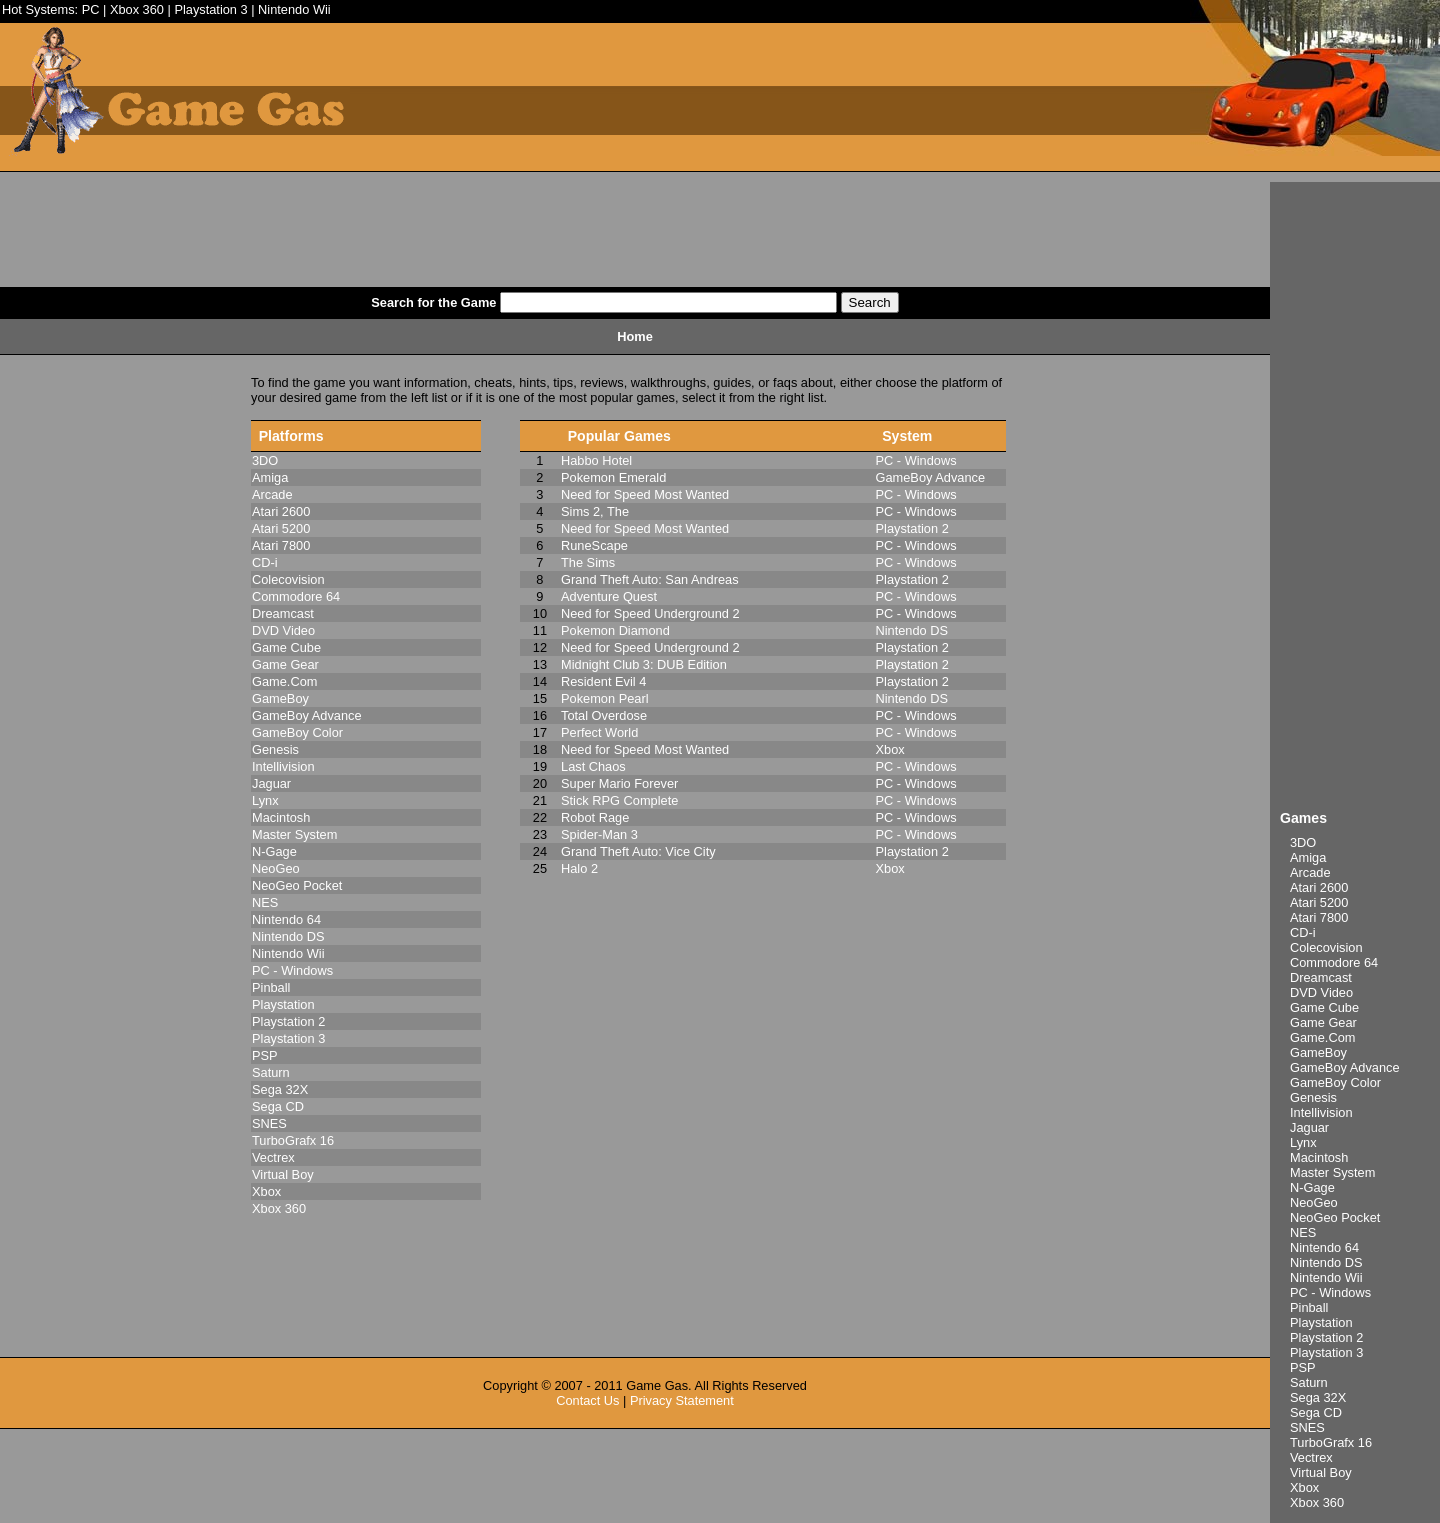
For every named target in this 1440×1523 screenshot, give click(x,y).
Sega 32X (1318, 1397)
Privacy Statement (682, 1400)
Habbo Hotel (596, 460)
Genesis (1313, 1097)
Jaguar (1309, 1127)
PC (91, 9)
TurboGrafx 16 (1331, 1442)
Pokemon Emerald (613, 477)
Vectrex (1311, 1457)
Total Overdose (604, 715)
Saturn (1309, 1382)
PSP (1303, 1367)
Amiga (1308, 857)
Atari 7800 (1319, 917)
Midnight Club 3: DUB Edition (644, 664)
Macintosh (1319, 1157)
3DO (1303, 842)
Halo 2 (579, 868)
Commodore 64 (1334, 962)
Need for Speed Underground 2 (650, 613)
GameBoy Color (1335, 1082)
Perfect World (599, 732)
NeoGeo (1314, 1202)
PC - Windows (1330, 1292)
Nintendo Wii (294, 9)
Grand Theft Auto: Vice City (638, 851)
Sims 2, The (595, 511)
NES (1303, 1232)
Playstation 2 (1326, 1337)
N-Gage (1312, 1187)
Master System (1332, 1172)
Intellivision (1321, 1112)
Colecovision (1326, 947)
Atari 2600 (1319, 887)
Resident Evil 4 (603, 681)
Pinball (1309, 1307)
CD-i (1303, 932)
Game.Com (1322, 1037)
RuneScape (594, 545)
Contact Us (587, 1400)
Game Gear (1323, 1022)
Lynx (1303, 1142)
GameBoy (1318, 1052)
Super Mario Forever (619, 783)
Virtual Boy (1321, 1472)
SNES (1307, 1427)
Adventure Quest (609, 596)
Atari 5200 (1319, 902)
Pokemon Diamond (615, 630)
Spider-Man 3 (599, 834)
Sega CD (1316, 1412)
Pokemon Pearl (605, 698)
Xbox (1304, 1487)
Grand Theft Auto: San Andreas (650, 579)
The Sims (588, 562)
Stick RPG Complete (619, 800)
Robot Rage (595, 817)
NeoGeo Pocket (1335, 1217)
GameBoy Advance (1345, 1067)
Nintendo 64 (1324, 1247)
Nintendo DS (1326, 1262)
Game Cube (1324, 1007)
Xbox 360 (137, 9)
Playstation (1321, 1322)
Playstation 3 (210, 9)
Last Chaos (593, 766)
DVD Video (1321, 992)
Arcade (1310, 872)
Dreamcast (1321, 977)
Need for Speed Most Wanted (645, 494)
